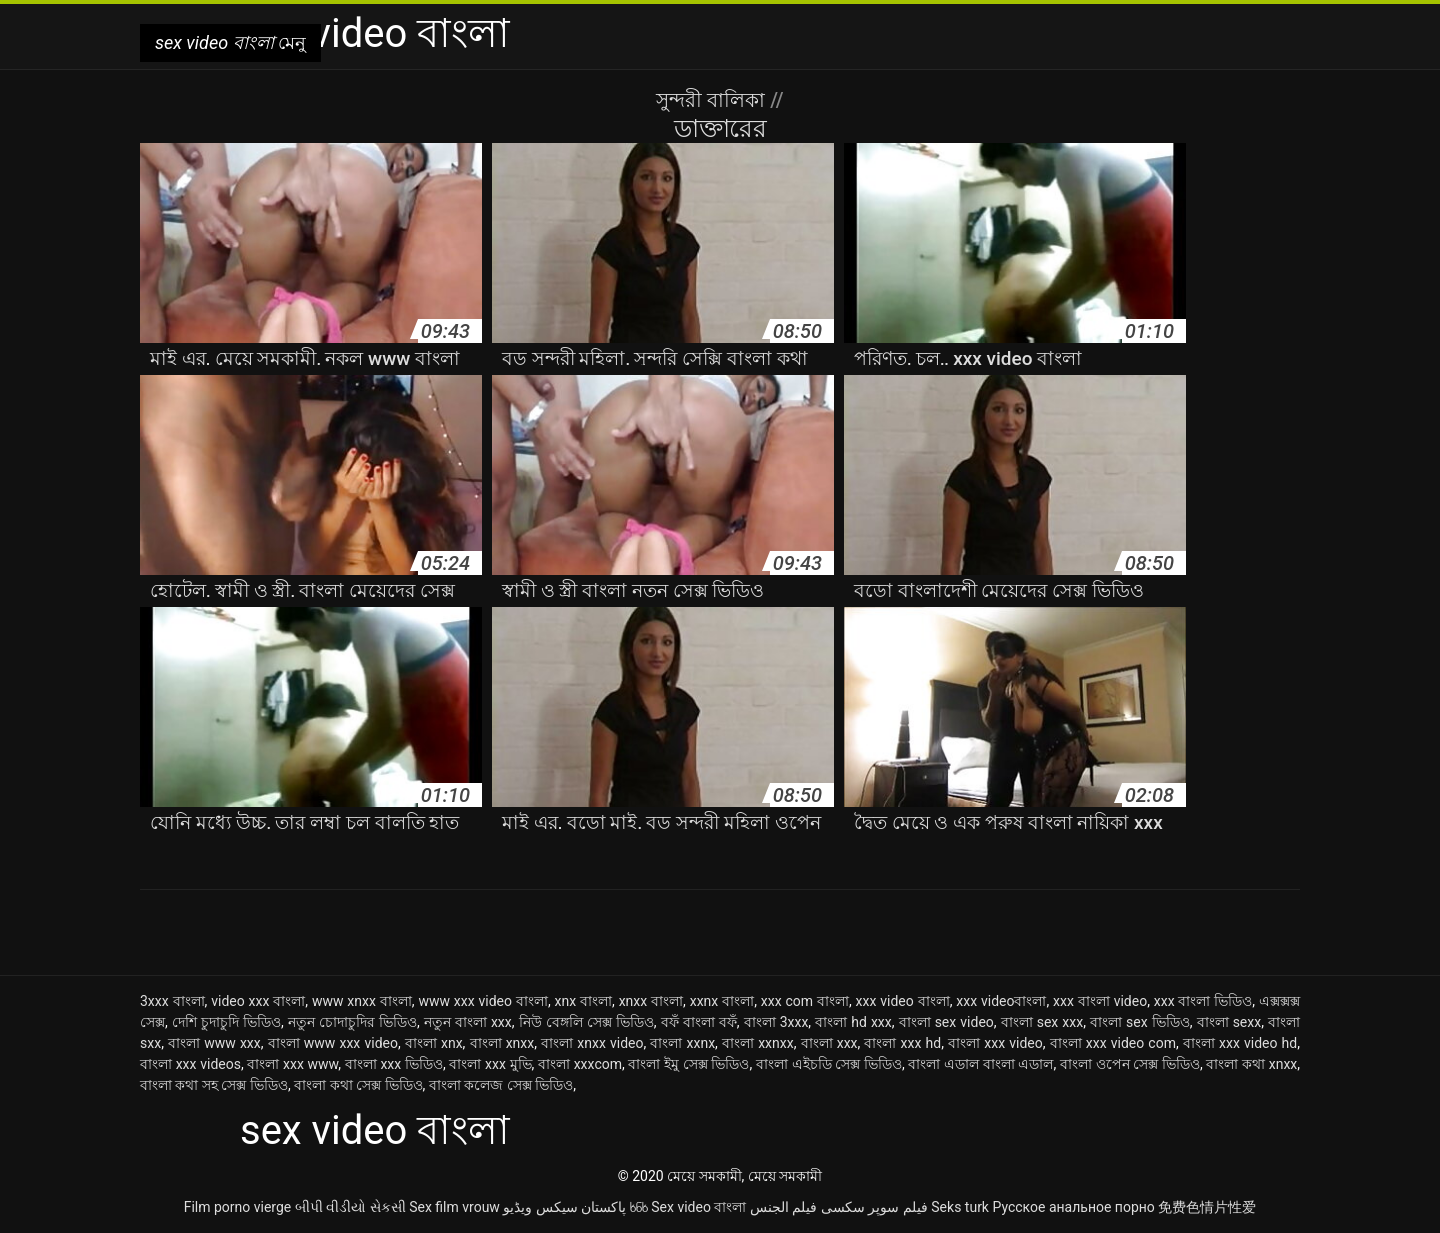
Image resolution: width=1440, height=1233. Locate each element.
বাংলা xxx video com (1113, 1043)
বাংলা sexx (1229, 1022)
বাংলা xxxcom (580, 1064)
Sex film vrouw (454, 1207)
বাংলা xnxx (502, 1043)
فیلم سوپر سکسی (874, 1207)
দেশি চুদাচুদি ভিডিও (226, 1022)
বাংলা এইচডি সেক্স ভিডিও (829, 1064)
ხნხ (639, 1207)
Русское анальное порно (1073, 1207)
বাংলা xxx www (292, 1064)
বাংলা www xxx (214, 1043)
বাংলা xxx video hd (1240, 1043)
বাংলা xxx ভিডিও (394, 1064)
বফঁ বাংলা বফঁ (699, 1022)
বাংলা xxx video (995, 1043)
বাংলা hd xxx (853, 1022)
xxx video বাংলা (903, 1001)
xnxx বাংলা (651, 1001)
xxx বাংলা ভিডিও (1203, 1001)
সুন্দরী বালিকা (713, 100)
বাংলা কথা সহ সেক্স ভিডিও (214, 1085)
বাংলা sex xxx (1042, 1022)
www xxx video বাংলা (483, 1001)
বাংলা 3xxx (776, 1022)
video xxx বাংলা (258, 1001)
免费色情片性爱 (1207, 1207)
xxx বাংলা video (1100, 1001)
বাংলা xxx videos (190, 1064)
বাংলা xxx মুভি (490, 1064)
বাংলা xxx (829, 1043)
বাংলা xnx (434, 1043)
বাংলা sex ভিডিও (1140, 1022)
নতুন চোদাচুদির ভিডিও (352, 1022)
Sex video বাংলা (698, 1207)
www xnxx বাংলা (362, 1001)
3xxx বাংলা (172, 1001)
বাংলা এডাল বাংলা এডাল (980, 1064)
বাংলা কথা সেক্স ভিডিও (358, 1085)
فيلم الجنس (783, 1207)
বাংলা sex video (946, 1022)
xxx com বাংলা (805, 1001)
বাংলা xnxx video (592, 1043)
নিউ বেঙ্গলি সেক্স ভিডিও (586, 1022)
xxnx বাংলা (722, 1001)
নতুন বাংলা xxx (468, 1022)
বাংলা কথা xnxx (1251, 1064)
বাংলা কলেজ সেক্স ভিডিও (501, 1085)
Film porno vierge (238, 1207)
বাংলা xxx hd (902, 1043)
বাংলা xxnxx (758, 1043)
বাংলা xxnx (682, 1043)
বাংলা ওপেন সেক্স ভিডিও (1130, 1064)
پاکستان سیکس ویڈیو (564, 1207)
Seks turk (960, 1207)
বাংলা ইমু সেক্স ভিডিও (688, 1064)
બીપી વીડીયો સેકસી (350, 1207)
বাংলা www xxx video (333, 1043)
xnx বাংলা (584, 1001)
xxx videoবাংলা (1001, 1001)
